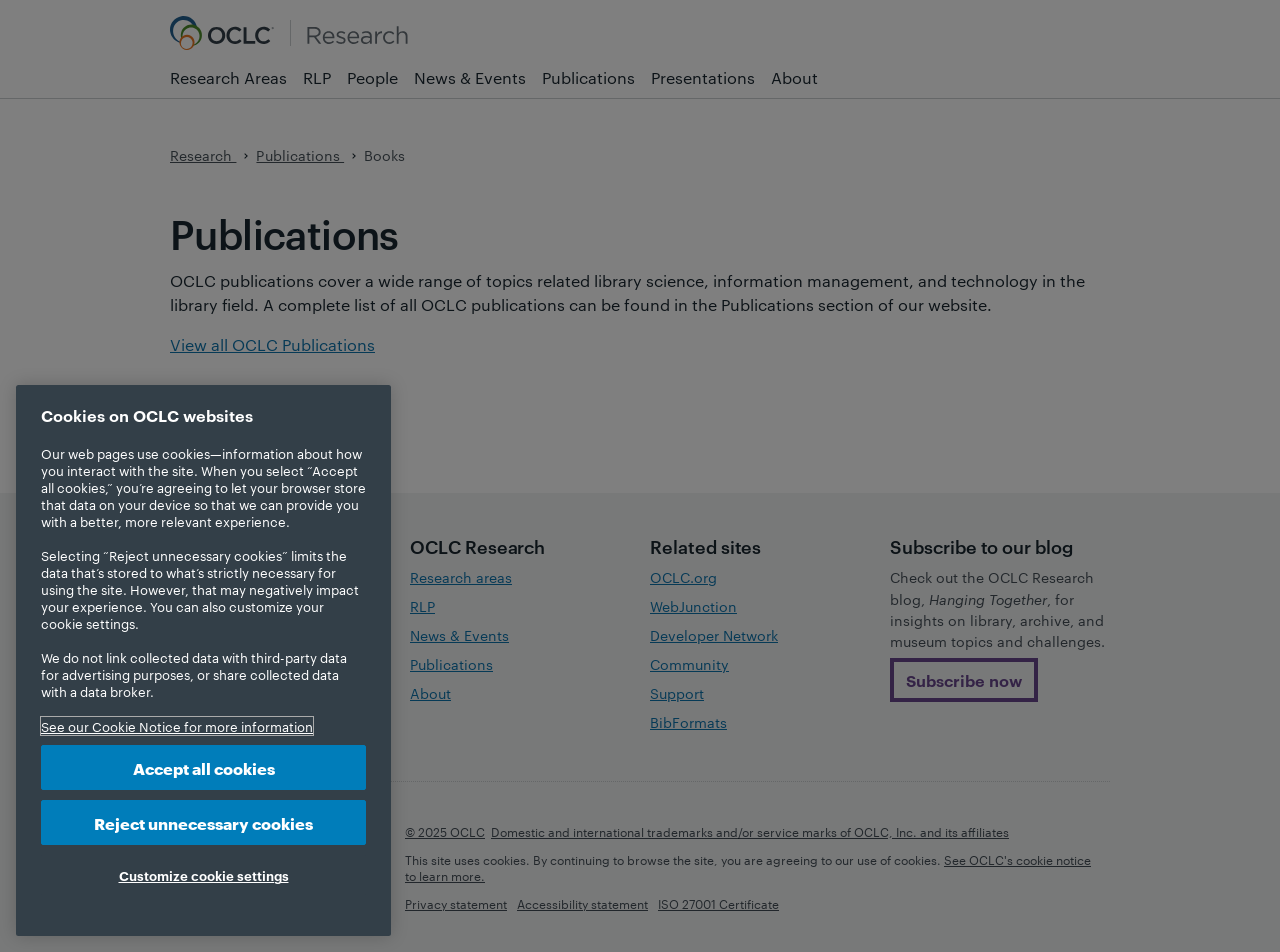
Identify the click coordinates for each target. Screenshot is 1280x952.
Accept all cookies (204, 767)
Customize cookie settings (204, 875)
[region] (203, 660)
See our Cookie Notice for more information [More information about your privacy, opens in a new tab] (177, 726)
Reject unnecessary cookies (203, 822)
